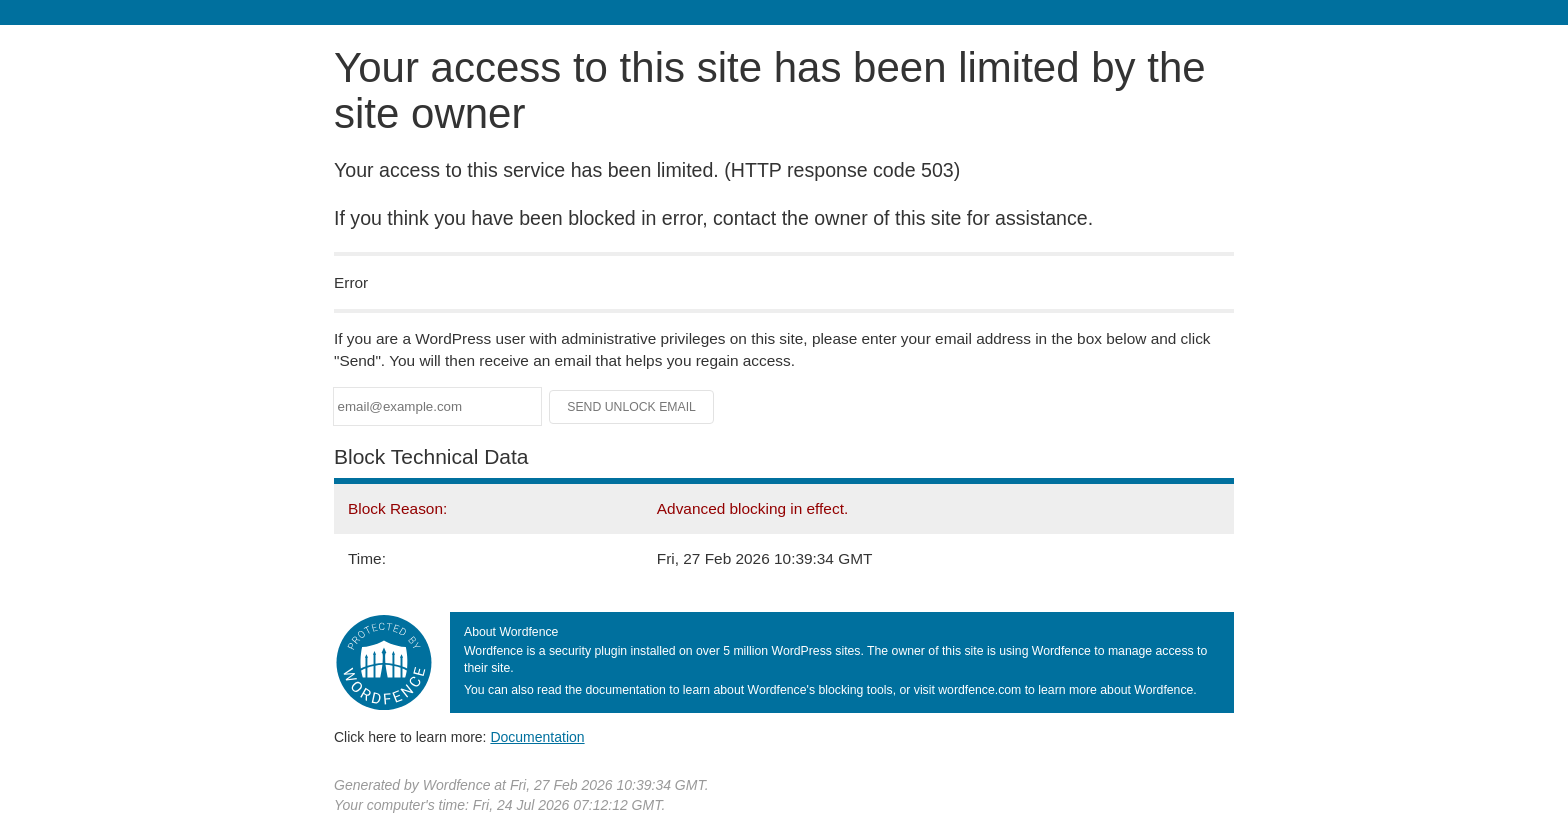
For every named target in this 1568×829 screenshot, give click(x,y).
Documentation (537, 737)
